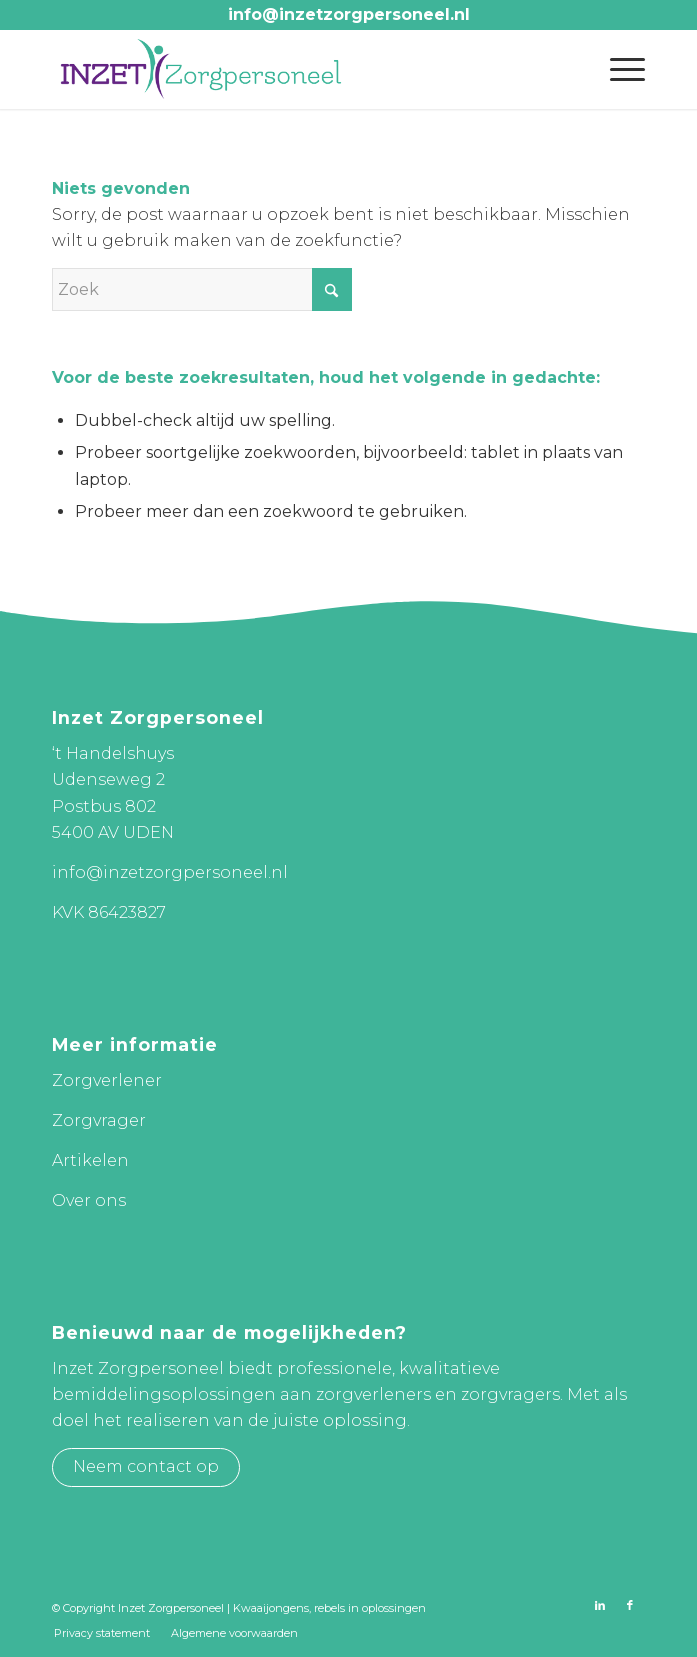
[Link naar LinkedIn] (600, 1605)
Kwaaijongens (271, 1608)
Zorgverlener (107, 1080)
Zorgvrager (99, 1120)
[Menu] (617, 69)
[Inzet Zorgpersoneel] (289, 69)
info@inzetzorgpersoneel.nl (349, 14)
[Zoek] (202, 289)
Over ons (89, 1200)
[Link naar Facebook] (630, 1605)
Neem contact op (146, 1466)
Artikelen (90, 1160)
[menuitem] (617, 69)
